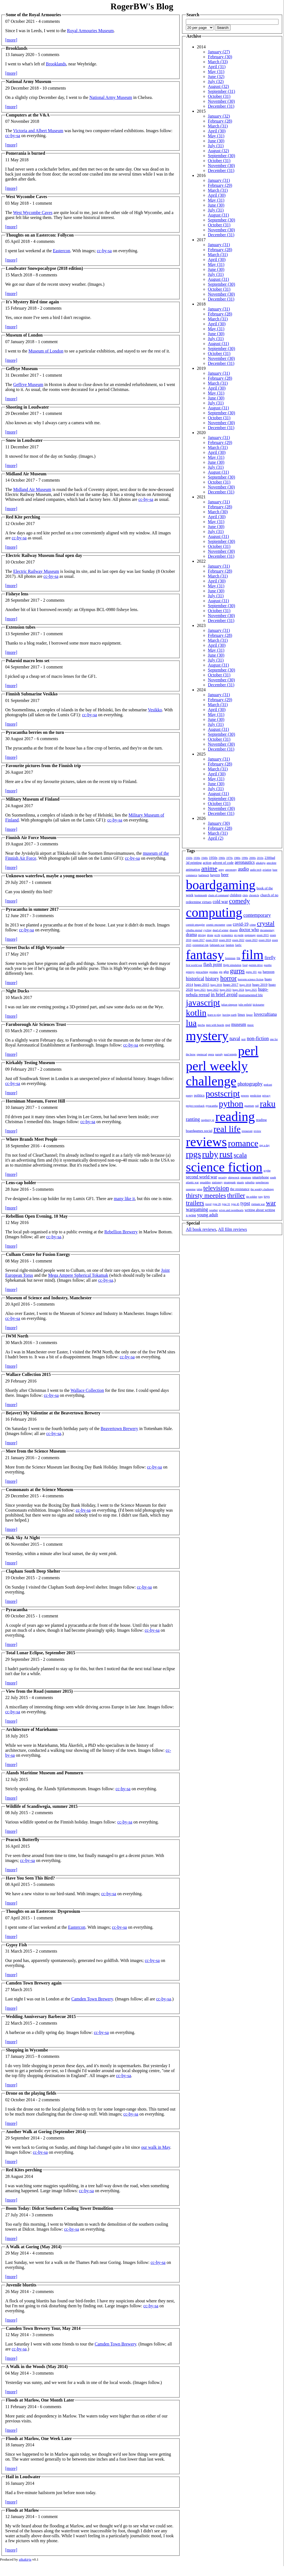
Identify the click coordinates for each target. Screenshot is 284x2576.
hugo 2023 (225, 989)
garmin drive (256, 965)
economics (227, 935)
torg (260, 1196)
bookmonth (200, 895)
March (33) (218, 61)
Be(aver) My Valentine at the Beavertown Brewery (53, 1413)
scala (240, 1155)
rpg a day (264, 1145)
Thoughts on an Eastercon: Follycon (40, 235)
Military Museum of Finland (32, 799)
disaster (234, 930)
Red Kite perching (23, 517)
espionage (250, 935)
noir (243, 1039)
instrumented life (251, 995)
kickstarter (258, 1004)
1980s (237, 857)
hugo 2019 (260, 984)
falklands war (217, 944)
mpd (227, 1024)
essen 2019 (225, 940)
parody (219, 1054)
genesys (190, 971)
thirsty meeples (206, 1195)
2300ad (269, 858)
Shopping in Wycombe (27, 2050)
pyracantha (212, 1105)
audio (243, 869)
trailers (195, 1202)
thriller (236, 1195)
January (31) (219, 180)
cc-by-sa (12, 135)
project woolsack (195, 1105)
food (244, 965)
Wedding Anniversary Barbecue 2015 (41, 2016)
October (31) (219, 96)
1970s (229, 857)
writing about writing (260, 1210)
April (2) (215, 838)
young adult (207, 1214)
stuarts (240, 1182)
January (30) (219, 823)
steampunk (230, 1182)
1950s (213, 858)
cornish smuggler (195, 924)
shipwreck (233, 1177)
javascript (203, 1002)
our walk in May (155, 2147)
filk (238, 958)
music (250, 1024)
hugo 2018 (245, 984)
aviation (267, 869)
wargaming (197, 1209)
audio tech (255, 869)
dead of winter (220, 930)
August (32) (218, 86)
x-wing (191, 1215)
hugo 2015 (201, 984)
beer (225, 874)
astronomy (231, 869)
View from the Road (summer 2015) (39, 1691)
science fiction (224, 1167)
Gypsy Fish (16, 1944)
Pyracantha (16, 1609)
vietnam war (258, 1204)
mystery (207, 1035)
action (207, 862)
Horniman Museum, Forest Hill (35, 1101)
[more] (11, 40)
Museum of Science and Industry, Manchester (49, 1297)
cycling (207, 930)
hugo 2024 (238, 989)
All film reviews (232, 1229)
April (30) (216, 131)
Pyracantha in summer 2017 (32, 909)
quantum (249, 1105)
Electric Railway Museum (36, 571)
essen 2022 (238, 940)
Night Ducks (17, 991)
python (231, 1104)
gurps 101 (251, 971)
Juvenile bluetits (21, 2285)
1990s (245, 857)
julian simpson (229, 1004)
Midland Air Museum (26, 473)
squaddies (205, 1182)
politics (199, 1095)
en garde (239, 935)
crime (253, 924)
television (216, 1188)
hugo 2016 (216, 984)
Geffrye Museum (22, 368)
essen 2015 (263, 935)
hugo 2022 (213, 989)
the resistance (239, 1189)
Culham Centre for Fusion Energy (38, 1254)
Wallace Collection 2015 (28, 1374)
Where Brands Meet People (31, 1139)
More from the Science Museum (36, 1451)
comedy (239, 900)
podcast (268, 1084)
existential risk (200, 944)
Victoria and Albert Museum (38, 130)
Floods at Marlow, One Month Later (40, 2400)
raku (267, 1104)
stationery (217, 1182)
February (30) (220, 56)
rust (226, 1154)
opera (211, 1054)
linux (241, 1014)
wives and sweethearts (231, 1210)
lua (191, 1023)
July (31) (216, 145)
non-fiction (258, 1038)
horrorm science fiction (250, 979)
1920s (189, 857)
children (235, 895)
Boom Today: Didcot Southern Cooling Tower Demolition (59, 2208)
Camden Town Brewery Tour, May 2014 (43, 2328)
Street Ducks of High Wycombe (35, 947)
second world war (201, 1177)
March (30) (218, 511)
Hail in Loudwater (23, 2476)
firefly (269, 957)
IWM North (17, 1336)
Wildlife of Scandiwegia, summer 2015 (42, 1806)
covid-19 (241, 924)
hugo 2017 (230, 984)
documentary (267, 930)
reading (235, 1116)
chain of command (218, 895)
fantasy (205, 954)
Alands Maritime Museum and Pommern (44, 1772)
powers (245, 1095)
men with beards (215, 1024)
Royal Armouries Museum (90, 30)
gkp (226, 972)
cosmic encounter (215, 924)
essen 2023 (252, 940)
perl (248, 1050)
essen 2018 (212, 940)
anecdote (272, 862)
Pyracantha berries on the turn (35, 732)
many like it (124, 1198)
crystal (266, 923)
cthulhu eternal (194, 930)
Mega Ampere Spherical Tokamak (78, 1275)
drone (210, 935)
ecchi (217, 935)
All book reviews (201, 1229)
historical (195, 978)
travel (208, 1204)
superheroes (262, 1182)
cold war (220, 901)
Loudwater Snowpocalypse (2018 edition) (44, 268)
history (212, 978)
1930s (197, 857)
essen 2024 (265, 940)
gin (220, 971)
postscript (223, 1093)
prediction (255, 1095)
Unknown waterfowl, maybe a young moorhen (49, 875)
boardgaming (220, 885)
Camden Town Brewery (92, 1999)
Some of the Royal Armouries (33, 14)
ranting (193, 1119)
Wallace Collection (87, 1390)
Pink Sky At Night (23, 1537)
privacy (266, 1095)
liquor (249, 1014)
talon (199, 1189)
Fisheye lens (17, 594)
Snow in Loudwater (24, 440)
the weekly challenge (262, 1189)
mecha (201, 1024)
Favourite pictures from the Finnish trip (43, 765)
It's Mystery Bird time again (32, 301)
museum (238, 1024)
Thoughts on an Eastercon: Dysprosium (43, 1911)
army (221, 869)
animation (193, 869)
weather (213, 1210)
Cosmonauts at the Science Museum (39, 1489)
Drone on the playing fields (31, 2093)
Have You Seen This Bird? (30, 1878)
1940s (204, 857)
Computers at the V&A (27, 115)
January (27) (219, 51)
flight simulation (232, 965)
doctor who (249, 929)
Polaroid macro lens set (27, 660)
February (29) (220, 185)
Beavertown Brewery (119, 1428)
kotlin (196, 1013)
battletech (203, 875)
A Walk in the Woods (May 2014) (37, 2366)
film (252, 954)
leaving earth (229, 1014)
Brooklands (16, 48)
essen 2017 (198, 940)
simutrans (246, 1177)
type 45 (235, 1204)
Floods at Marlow (22, 2510)
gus (260, 971)
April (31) (216, 66)
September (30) (221, 155)
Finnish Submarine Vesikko (32, 694)
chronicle (254, 895)
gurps (237, 970)
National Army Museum (28, 81)
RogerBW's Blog (142, 6)
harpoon (269, 972)
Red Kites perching (24, 2169)
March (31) (218, 126)
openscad (202, 1054)
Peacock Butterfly (22, 1839)
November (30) (221, 101)
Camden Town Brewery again (34, 1983)
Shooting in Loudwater (27, 407)
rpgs (193, 1154)
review (257, 1130)
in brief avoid (224, 994)
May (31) (216, 71)
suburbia (249, 1182)
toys (267, 1196)
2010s (260, 857)
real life (227, 1129)
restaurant (247, 1130)
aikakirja (261, 862)
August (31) (218, 215)
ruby (210, 1154)
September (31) (221, 91)
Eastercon (61, 250)
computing (214, 912)
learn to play (214, 1014)
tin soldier (251, 1196)
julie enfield (245, 1004)
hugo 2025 (251, 989)
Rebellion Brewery (120, 1231)
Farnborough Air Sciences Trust (36, 1024)
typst (245, 1203)
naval (235, 1038)
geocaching (202, 971)
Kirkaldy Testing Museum (30, 1062)
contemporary (257, 915)
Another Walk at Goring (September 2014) (46, 2131)
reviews (206, 1141)
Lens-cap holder (21, 1182)
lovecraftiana (265, 1014)
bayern (215, 875)
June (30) (216, 140)
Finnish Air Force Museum (31, 837)
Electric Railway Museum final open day (44, 555)
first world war (194, 965)
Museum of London (24, 335)
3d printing (194, 862)
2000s (252, 857)
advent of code (223, 862)
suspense (191, 1189)
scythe (267, 1170)
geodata (213, 971)
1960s (222, 857)
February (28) (220, 121)
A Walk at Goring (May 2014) (34, 2246)
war (271, 1202)
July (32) (216, 81)
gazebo (268, 965)
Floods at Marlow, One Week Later (39, 2438)
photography (250, 1084)
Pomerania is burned (25, 153)
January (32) (219, 116)
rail (257, 1105)
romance (243, 1143)
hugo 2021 (200, 989)
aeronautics (245, 862)
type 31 (226, 1204)
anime (209, 868)
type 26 (217, 1204)
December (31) (221, 106)
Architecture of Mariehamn (32, 1729)
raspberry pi (207, 1120)
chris (245, 895)
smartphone (260, 1177)
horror (228, 978)
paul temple (230, 1054)
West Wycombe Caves (26, 196)
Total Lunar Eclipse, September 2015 (40, 1652)
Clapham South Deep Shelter (33, 1571)
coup (228, 924)
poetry (189, 1095)
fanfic (238, 944)
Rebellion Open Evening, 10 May (37, 1216)
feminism (230, 958)
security (222, 1177)
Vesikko (155, 709)
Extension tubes (20, 627)
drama (191, 934)
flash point (212, 964)
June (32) (216, 76)
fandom (230, 944)
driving (202, 935)
